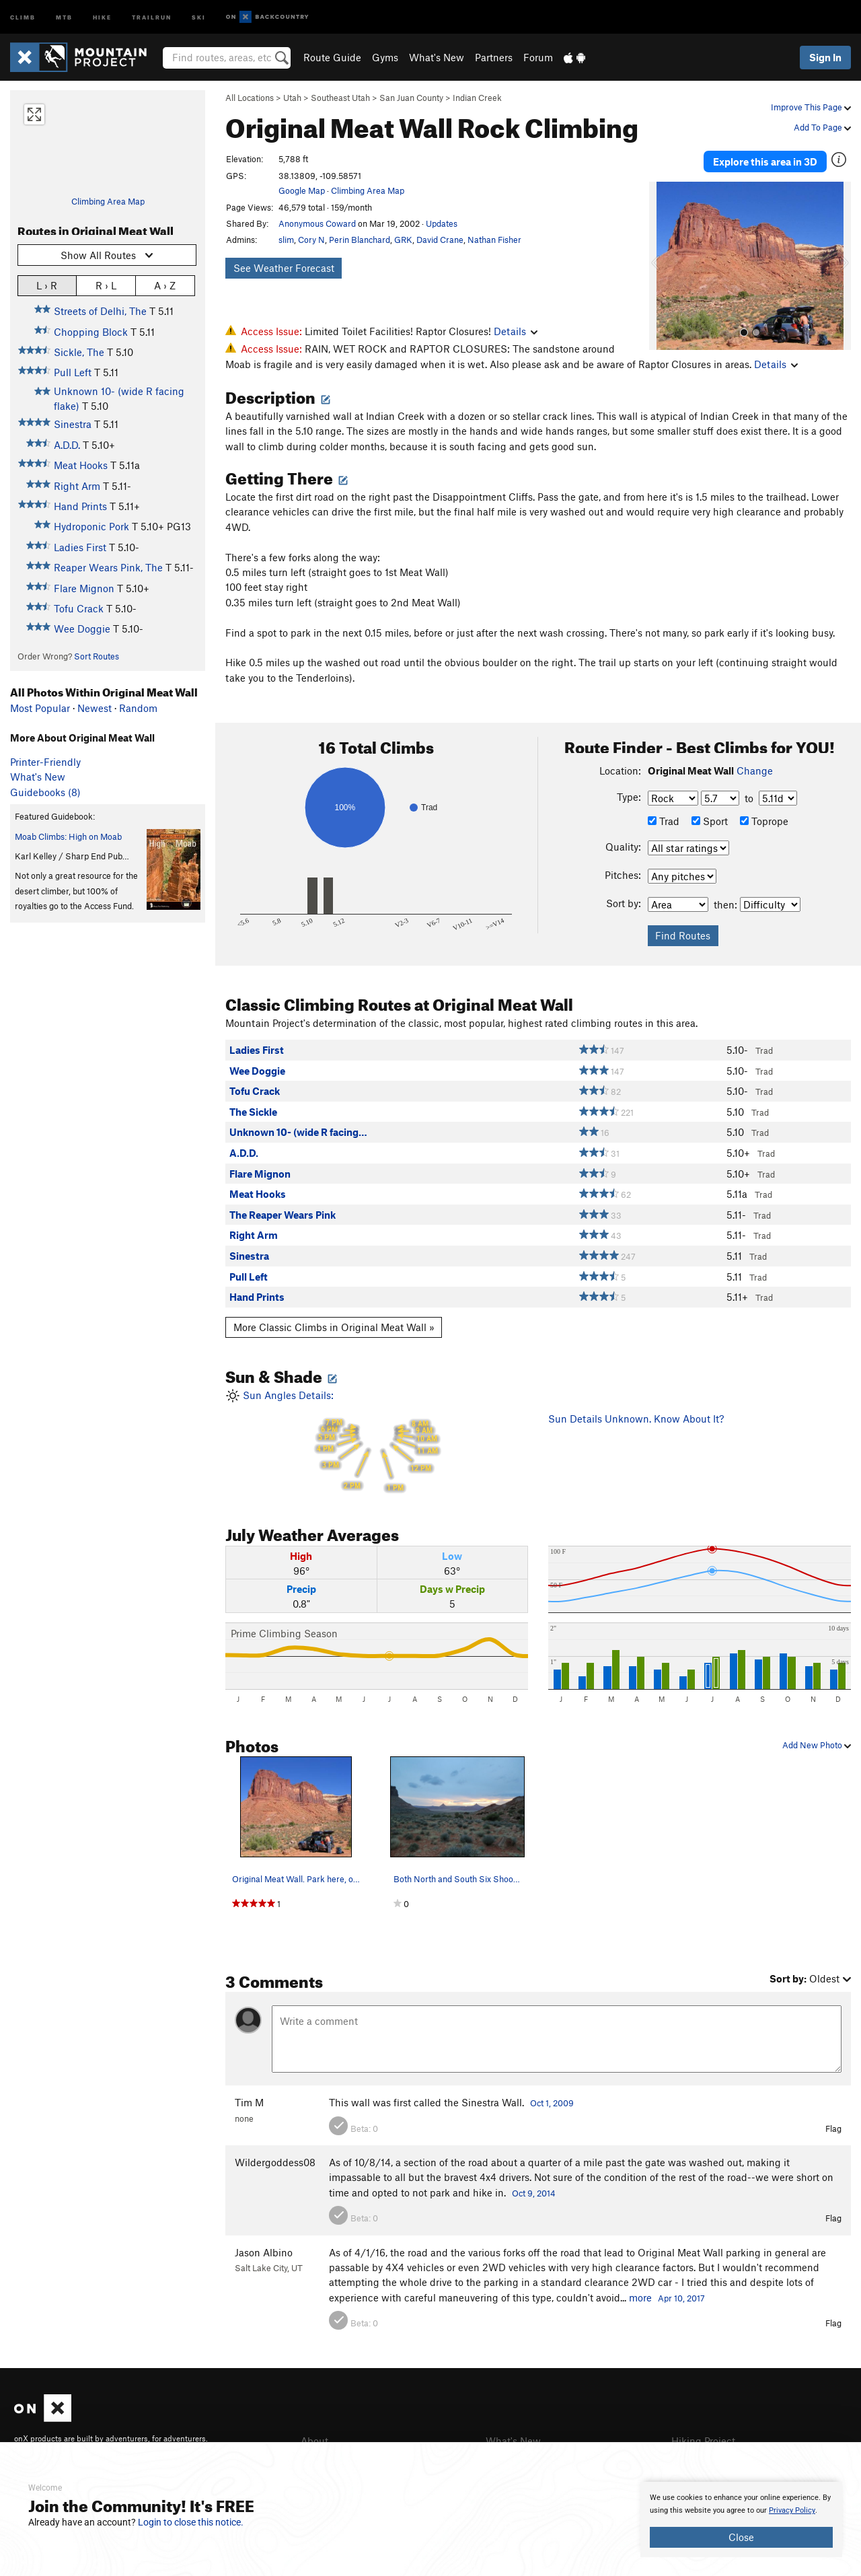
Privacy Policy (792, 2510)
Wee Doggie (82, 628)
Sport (709, 821)
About (314, 2441)
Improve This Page (811, 107)
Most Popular (40, 708)
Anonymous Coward (317, 223)
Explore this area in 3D (765, 160)
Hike (102, 16)
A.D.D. (67, 445)
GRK (403, 239)
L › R (46, 285)
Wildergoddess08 (275, 2162)
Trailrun (152, 16)
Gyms (385, 57)
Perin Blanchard (359, 239)
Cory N (311, 239)
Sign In (825, 57)
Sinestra (72, 424)
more (640, 2297)
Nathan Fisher (494, 239)
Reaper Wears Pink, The (108, 567)
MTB (64, 16)
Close (741, 2537)
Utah (292, 97)
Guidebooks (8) (45, 792)
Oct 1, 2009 (552, 2103)
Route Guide (332, 57)
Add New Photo (816, 1745)
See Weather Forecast (283, 268)
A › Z (165, 285)
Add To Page (822, 127)
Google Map (301, 190)
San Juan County (411, 97)
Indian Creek (477, 97)
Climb (23, 16)
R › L (106, 285)
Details (515, 331)
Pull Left (72, 372)
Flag (833, 2128)
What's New (436, 57)
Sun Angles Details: (376, 1442)
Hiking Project (703, 2441)
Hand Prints (80, 506)
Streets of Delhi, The (100, 311)
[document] (741, 2519)
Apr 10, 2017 (681, 2298)
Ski (199, 16)
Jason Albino (264, 2252)
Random (138, 708)
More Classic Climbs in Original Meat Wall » (334, 1327)
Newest (94, 708)
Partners (494, 57)
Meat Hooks (81, 465)
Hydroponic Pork (91, 526)
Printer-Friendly (45, 762)
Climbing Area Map (108, 201)
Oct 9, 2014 (534, 2193)
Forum (538, 57)
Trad (663, 821)
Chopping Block (91, 332)
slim (286, 239)
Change (755, 770)
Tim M (249, 2102)
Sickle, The (79, 352)
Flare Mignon (84, 588)
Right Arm (77, 486)
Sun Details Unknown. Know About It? (636, 1418)
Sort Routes (96, 656)
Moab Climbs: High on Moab (68, 836)
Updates (441, 223)
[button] (662, 263)
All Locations (249, 97)
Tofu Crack (79, 608)
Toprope (764, 821)
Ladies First (80, 547)
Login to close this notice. (191, 2522)
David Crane (439, 239)
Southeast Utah (340, 97)
